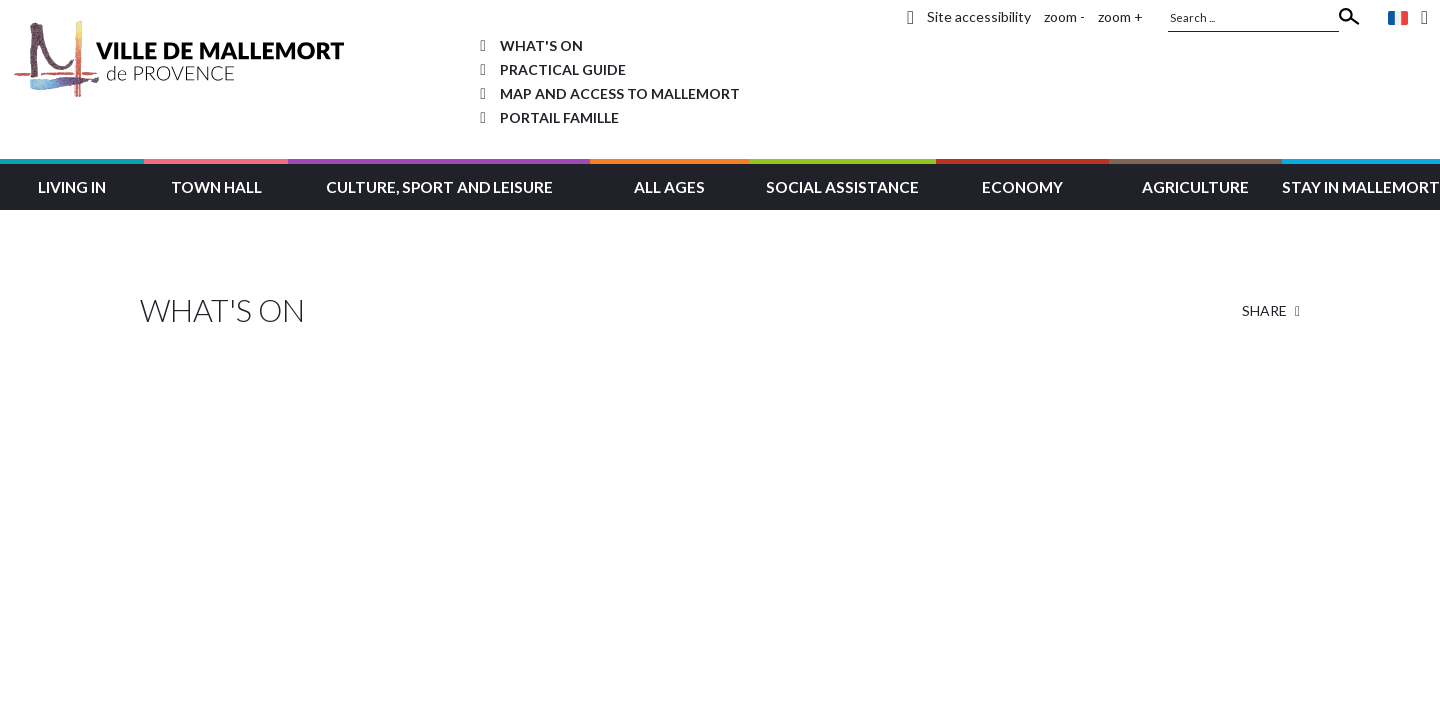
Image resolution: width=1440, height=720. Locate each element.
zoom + (1120, 16)
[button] (72, 184)
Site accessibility (979, 16)
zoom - (1064, 16)
